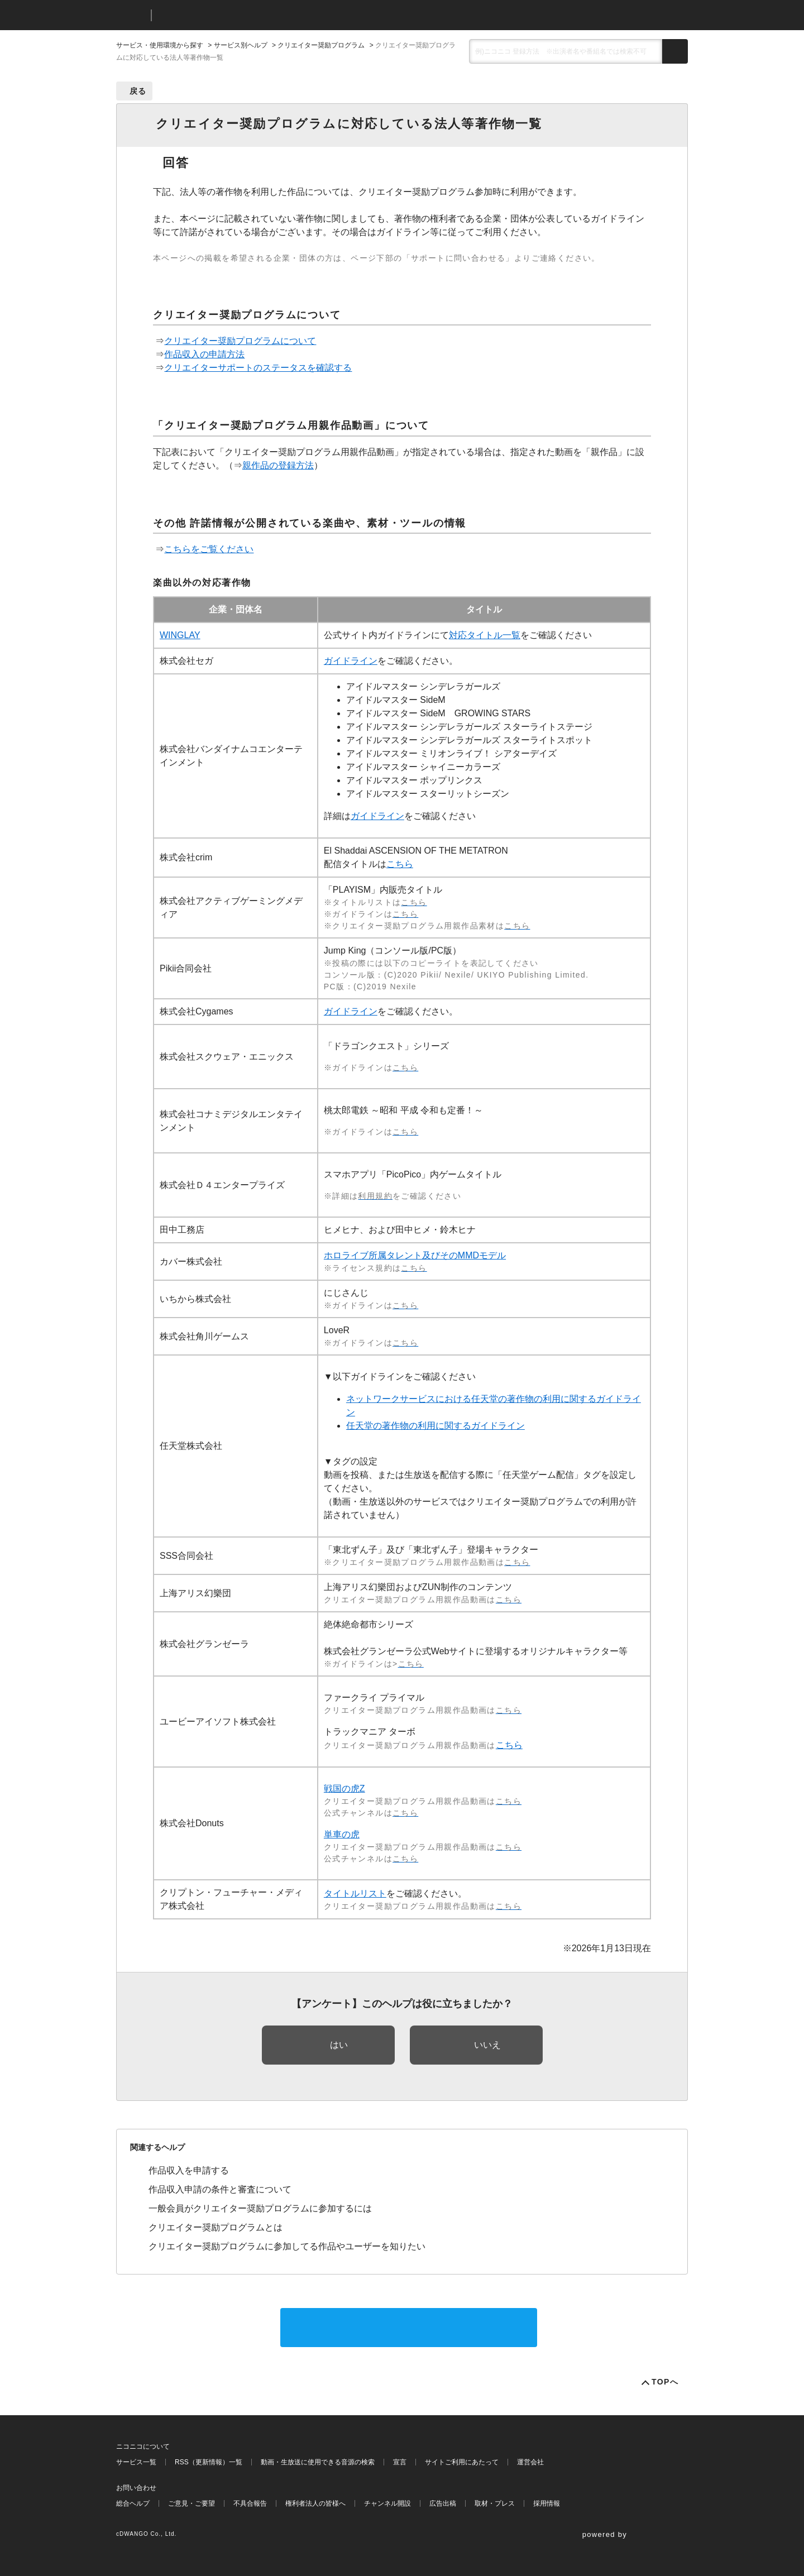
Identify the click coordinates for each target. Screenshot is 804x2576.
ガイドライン (350, 660)
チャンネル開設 (387, 2503)
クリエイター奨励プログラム (321, 45)
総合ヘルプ (133, 2503)
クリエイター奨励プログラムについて (240, 341)
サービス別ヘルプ (240, 45)
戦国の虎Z (344, 1788)
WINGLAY (180, 635)
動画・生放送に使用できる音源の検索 (318, 2462)
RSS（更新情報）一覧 (208, 2462)
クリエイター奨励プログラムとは (216, 2227)
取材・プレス (495, 2503)
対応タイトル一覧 (484, 635)
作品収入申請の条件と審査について (220, 2189)
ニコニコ (131, 15)
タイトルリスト (355, 1893)
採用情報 (546, 2503)
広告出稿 (442, 2503)
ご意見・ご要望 (191, 2503)
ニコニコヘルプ (219, 15)
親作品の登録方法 (278, 465)
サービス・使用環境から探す (159, 45)
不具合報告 (250, 2503)
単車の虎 (342, 1834)
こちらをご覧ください (208, 549)
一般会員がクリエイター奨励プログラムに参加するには (260, 2208)
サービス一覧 (136, 2462)
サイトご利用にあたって (462, 2462)
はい (339, 2045)
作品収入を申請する (189, 2170)
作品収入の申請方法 (204, 354)
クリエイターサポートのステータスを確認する (258, 367)
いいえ (487, 2045)
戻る (138, 91)
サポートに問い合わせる (409, 2327)
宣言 (399, 2462)
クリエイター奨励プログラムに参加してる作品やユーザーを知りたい (287, 2246)
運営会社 (530, 2462)
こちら (399, 864)
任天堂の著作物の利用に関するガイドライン (435, 1425)
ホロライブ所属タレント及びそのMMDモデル (415, 1255)
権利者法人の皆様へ (315, 2503)
